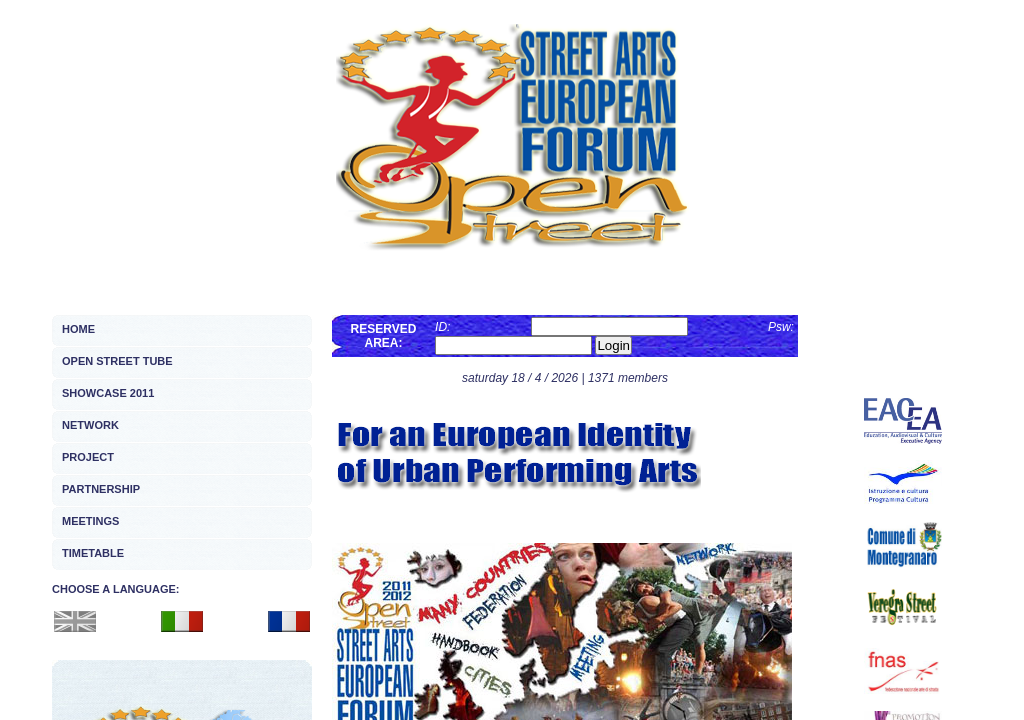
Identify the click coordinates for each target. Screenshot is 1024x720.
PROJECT (88, 457)
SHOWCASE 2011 (108, 393)
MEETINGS (90, 521)
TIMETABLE (93, 553)
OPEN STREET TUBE (117, 361)
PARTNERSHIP (101, 489)
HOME (78, 329)
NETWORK (90, 425)
